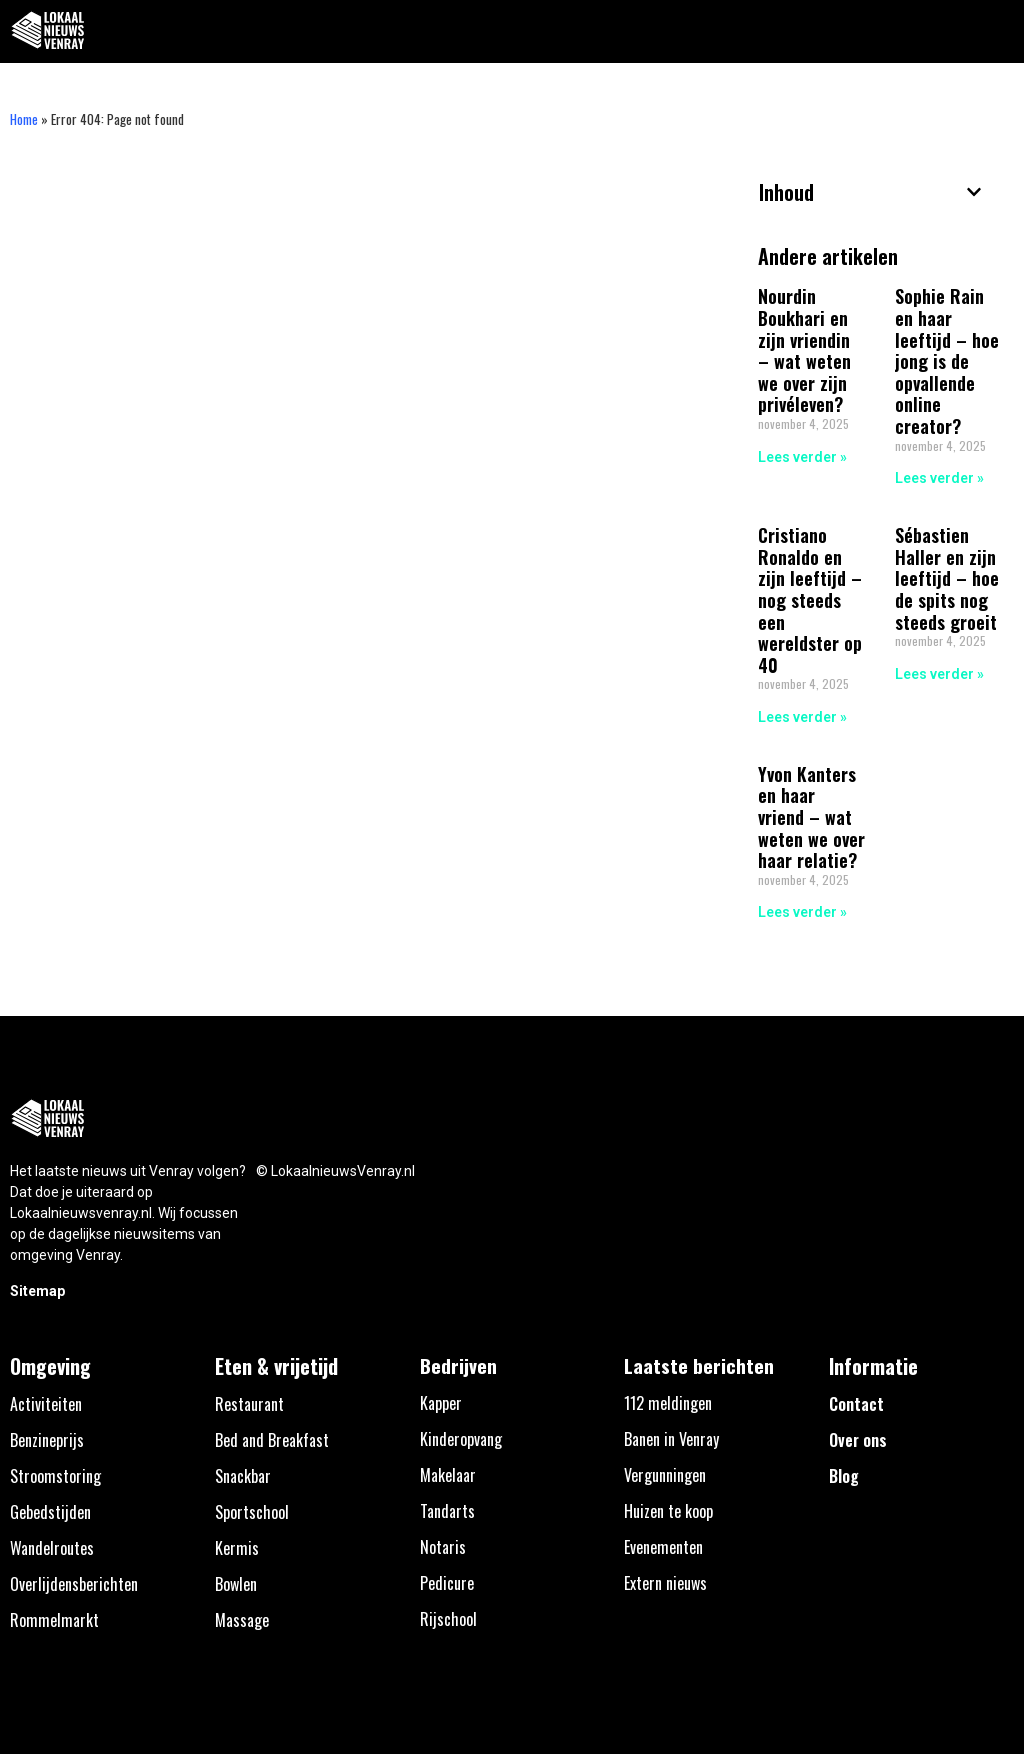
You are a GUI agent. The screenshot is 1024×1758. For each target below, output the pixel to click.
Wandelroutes (52, 1548)
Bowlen (236, 1584)
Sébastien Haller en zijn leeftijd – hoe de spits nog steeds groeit (947, 578)
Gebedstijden (50, 1512)
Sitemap (37, 1291)
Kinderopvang (461, 1439)
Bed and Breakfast (272, 1440)
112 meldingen (668, 1403)
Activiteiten (46, 1404)
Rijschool (448, 1619)
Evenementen (663, 1547)
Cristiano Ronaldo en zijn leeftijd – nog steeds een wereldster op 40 (810, 600)
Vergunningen (665, 1475)
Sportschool (252, 1512)
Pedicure (447, 1583)
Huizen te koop (668, 1511)
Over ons (858, 1440)
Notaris (443, 1547)
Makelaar (448, 1475)
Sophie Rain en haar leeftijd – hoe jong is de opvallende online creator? (947, 361)
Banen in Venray (671, 1439)
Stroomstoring (55, 1476)
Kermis (237, 1548)
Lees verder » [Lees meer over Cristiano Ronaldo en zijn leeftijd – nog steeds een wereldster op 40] (802, 717)
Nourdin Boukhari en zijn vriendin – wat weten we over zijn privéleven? (804, 350)
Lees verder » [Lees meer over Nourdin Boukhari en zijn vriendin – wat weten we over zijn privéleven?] (802, 457)
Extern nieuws (665, 1583)
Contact (856, 1404)
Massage (242, 1620)
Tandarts (447, 1511)
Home (24, 119)
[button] (997, 31)
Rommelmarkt (54, 1620)
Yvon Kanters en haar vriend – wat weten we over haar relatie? (811, 817)
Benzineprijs (47, 1440)
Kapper (441, 1403)
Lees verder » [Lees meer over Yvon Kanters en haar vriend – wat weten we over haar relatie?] (802, 912)
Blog (844, 1476)
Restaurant (249, 1404)
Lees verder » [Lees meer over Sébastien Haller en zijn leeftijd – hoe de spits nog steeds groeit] (939, 674)
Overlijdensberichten (74, 1584)
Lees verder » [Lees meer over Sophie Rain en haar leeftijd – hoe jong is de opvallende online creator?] (939, 478)
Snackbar (243, 1476)
